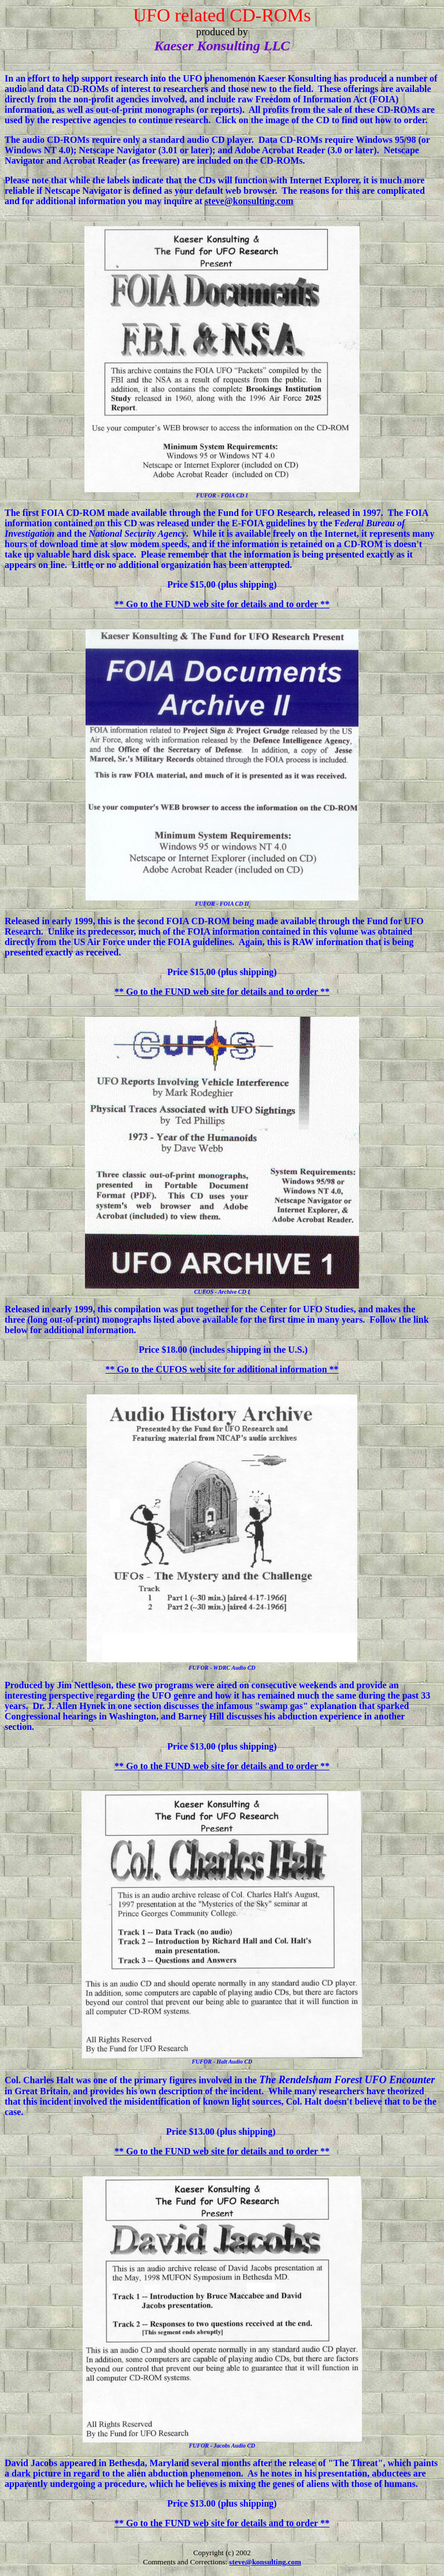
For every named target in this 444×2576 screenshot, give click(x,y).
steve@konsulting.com (249, 201)
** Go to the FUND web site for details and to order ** (222, 604)
